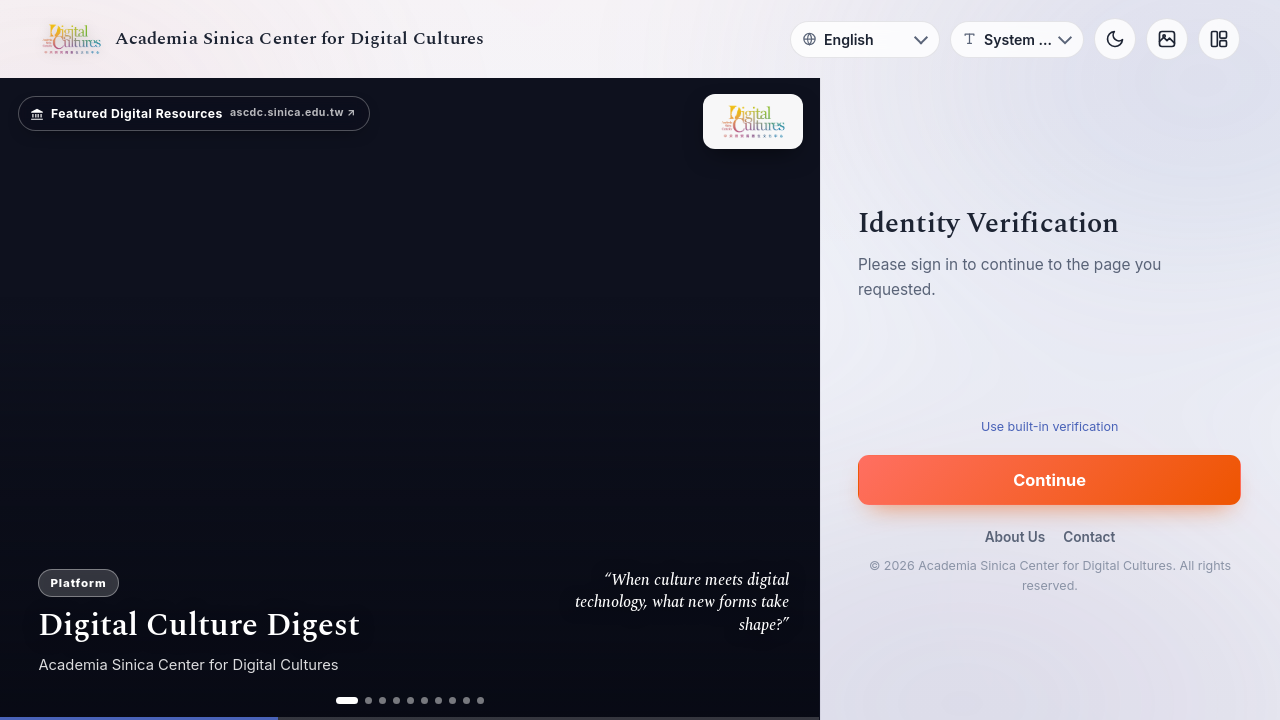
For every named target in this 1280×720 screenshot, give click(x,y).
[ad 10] (480, 700)
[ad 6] (424, 700)
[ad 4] (396, 700)
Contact (1089, 537)
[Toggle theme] (1115, 39)
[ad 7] (438, 700)
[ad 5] (410, 700)
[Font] (1017, 39)
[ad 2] (368, 700)
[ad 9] (466, 700)
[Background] (1167, 39)
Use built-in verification (1049, 426)
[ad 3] (382, 700)
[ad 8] (452, 700)
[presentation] (1050, 365)
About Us (1015, 537)
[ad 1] (347, 700)
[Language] (865, 39)
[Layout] (1219, 39)
